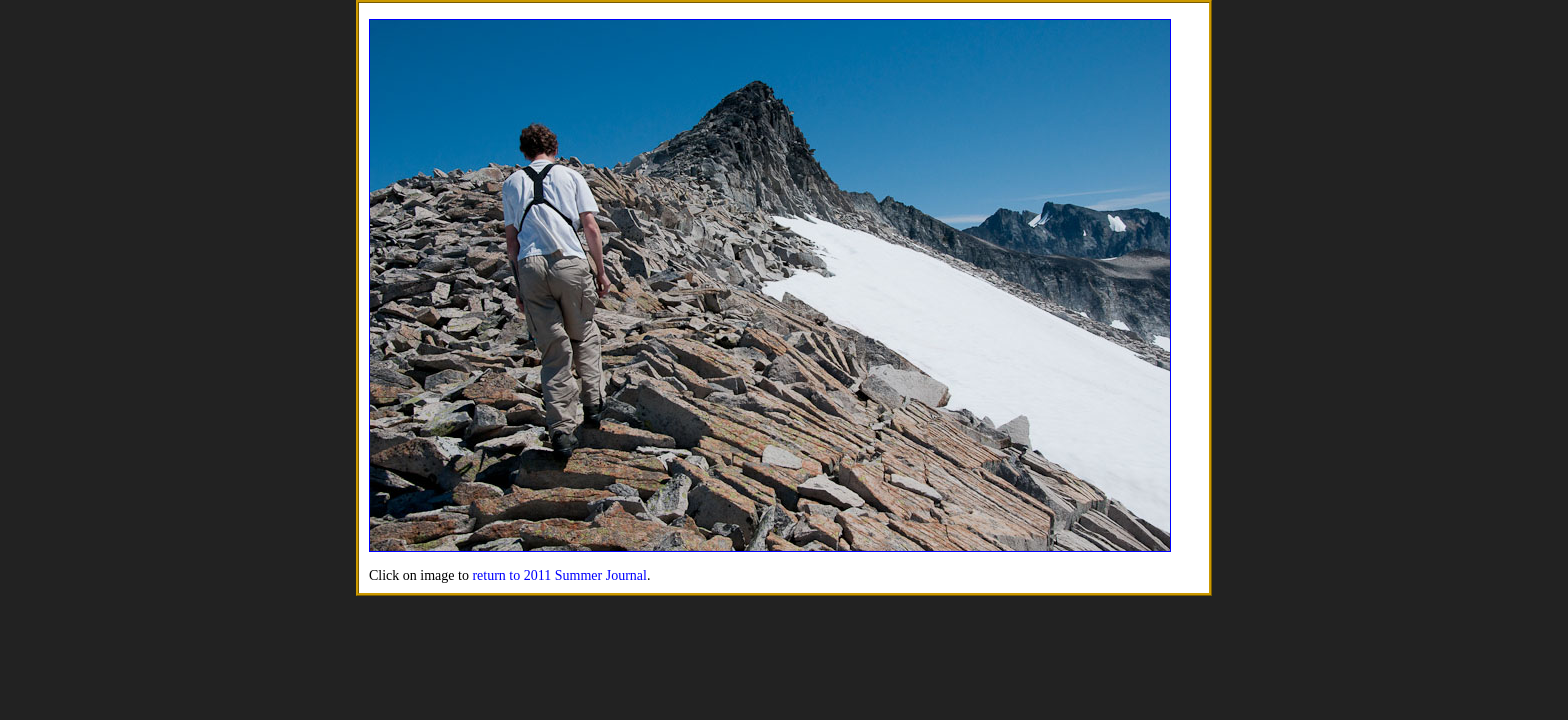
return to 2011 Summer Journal (559, 575)
